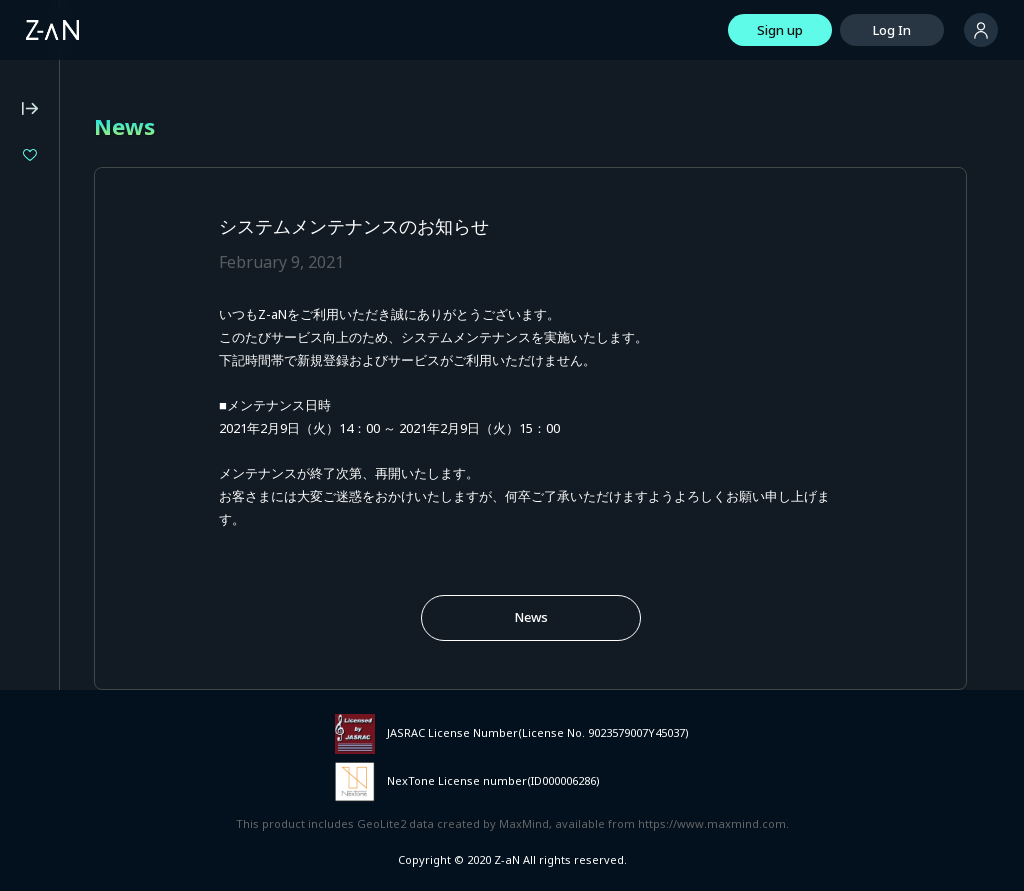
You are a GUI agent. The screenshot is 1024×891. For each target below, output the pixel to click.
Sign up (780, 30)
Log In (892, 30)
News (531, 617)
